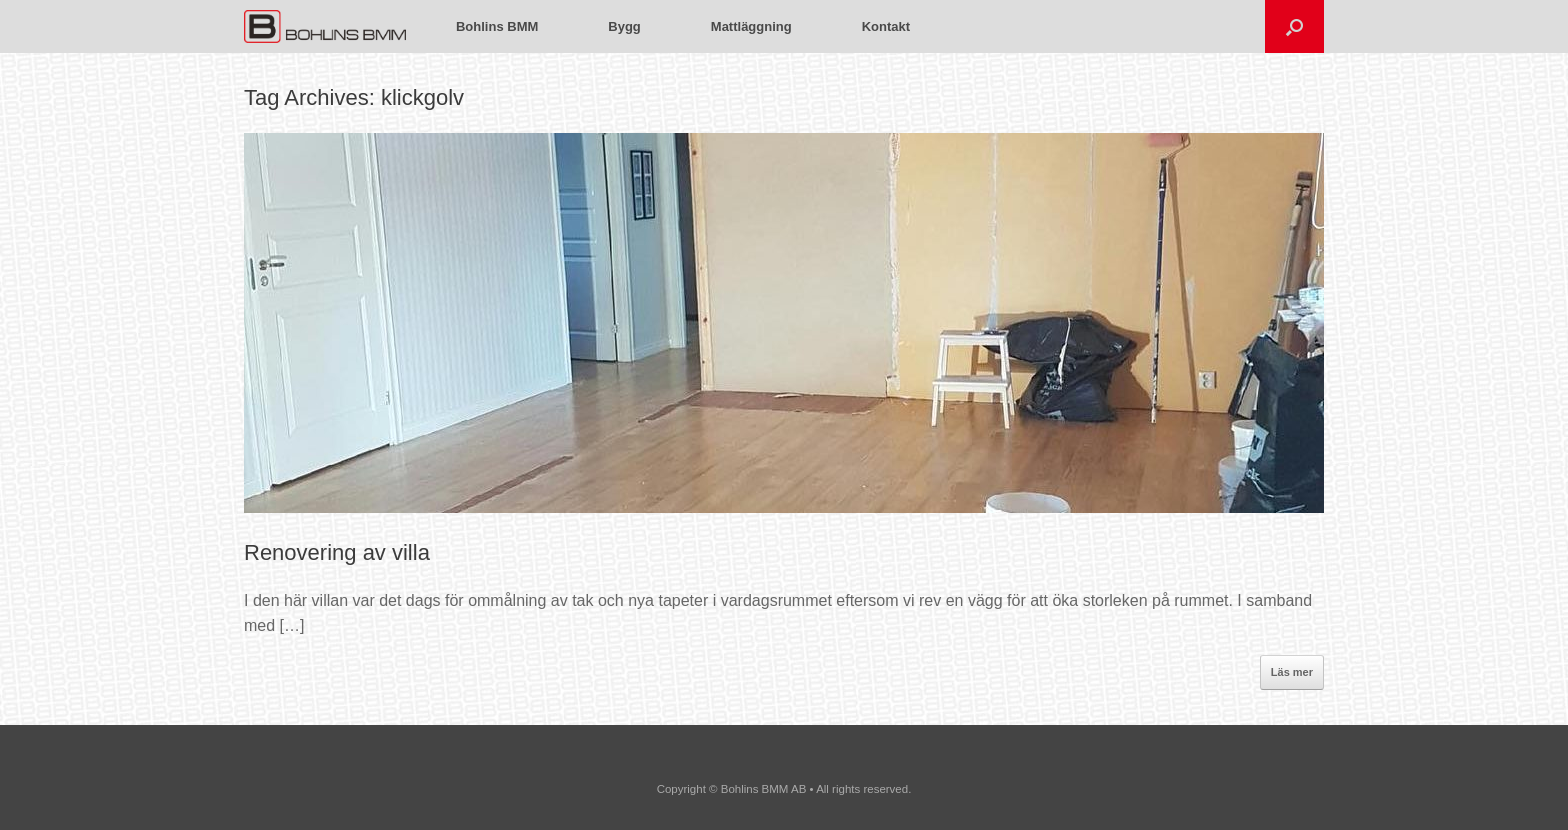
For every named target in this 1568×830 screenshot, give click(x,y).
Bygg (624, 26)
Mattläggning (751, 26)
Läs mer (1292, 672)
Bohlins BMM (497, 26)
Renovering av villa (337, 552)
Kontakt (886, 26)
